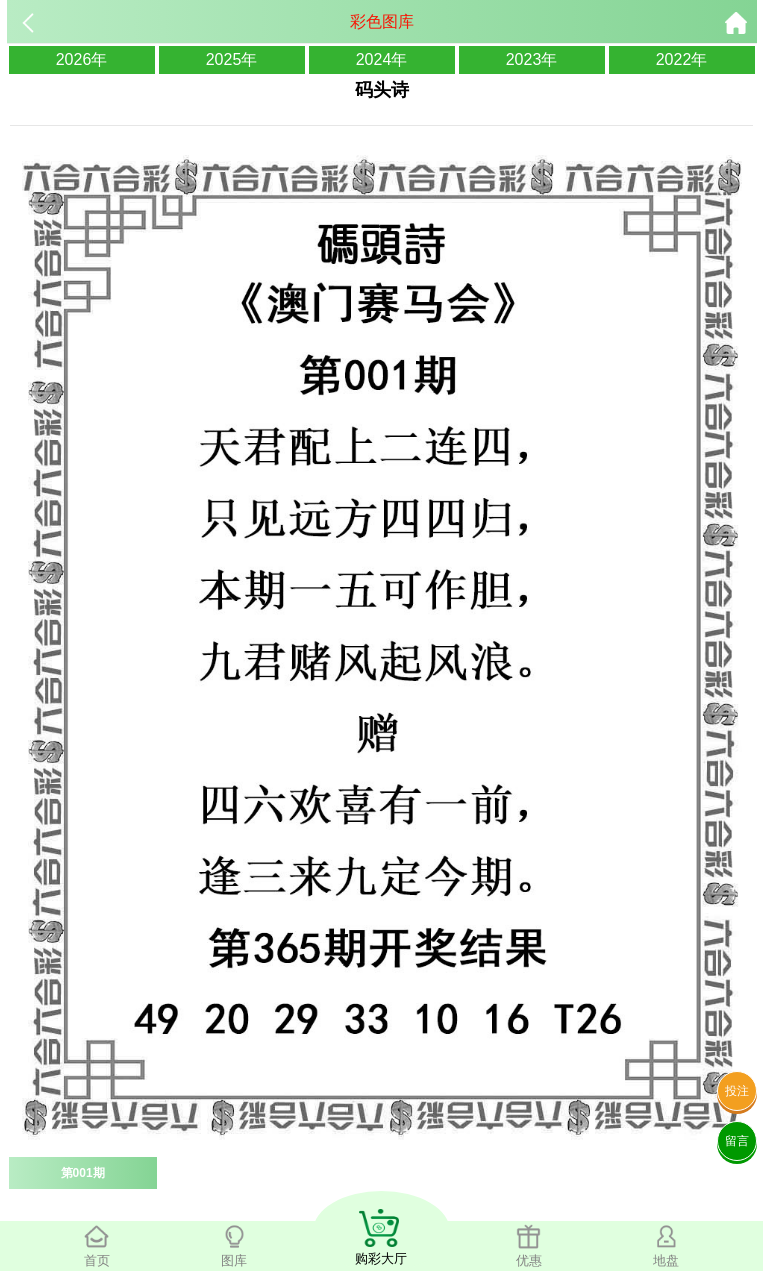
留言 (737, 1141)
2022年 (682, 59)
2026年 (82, 59)
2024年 (382, 59)
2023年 (532, 59)
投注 (737, 1091)
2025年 (232, 59)
